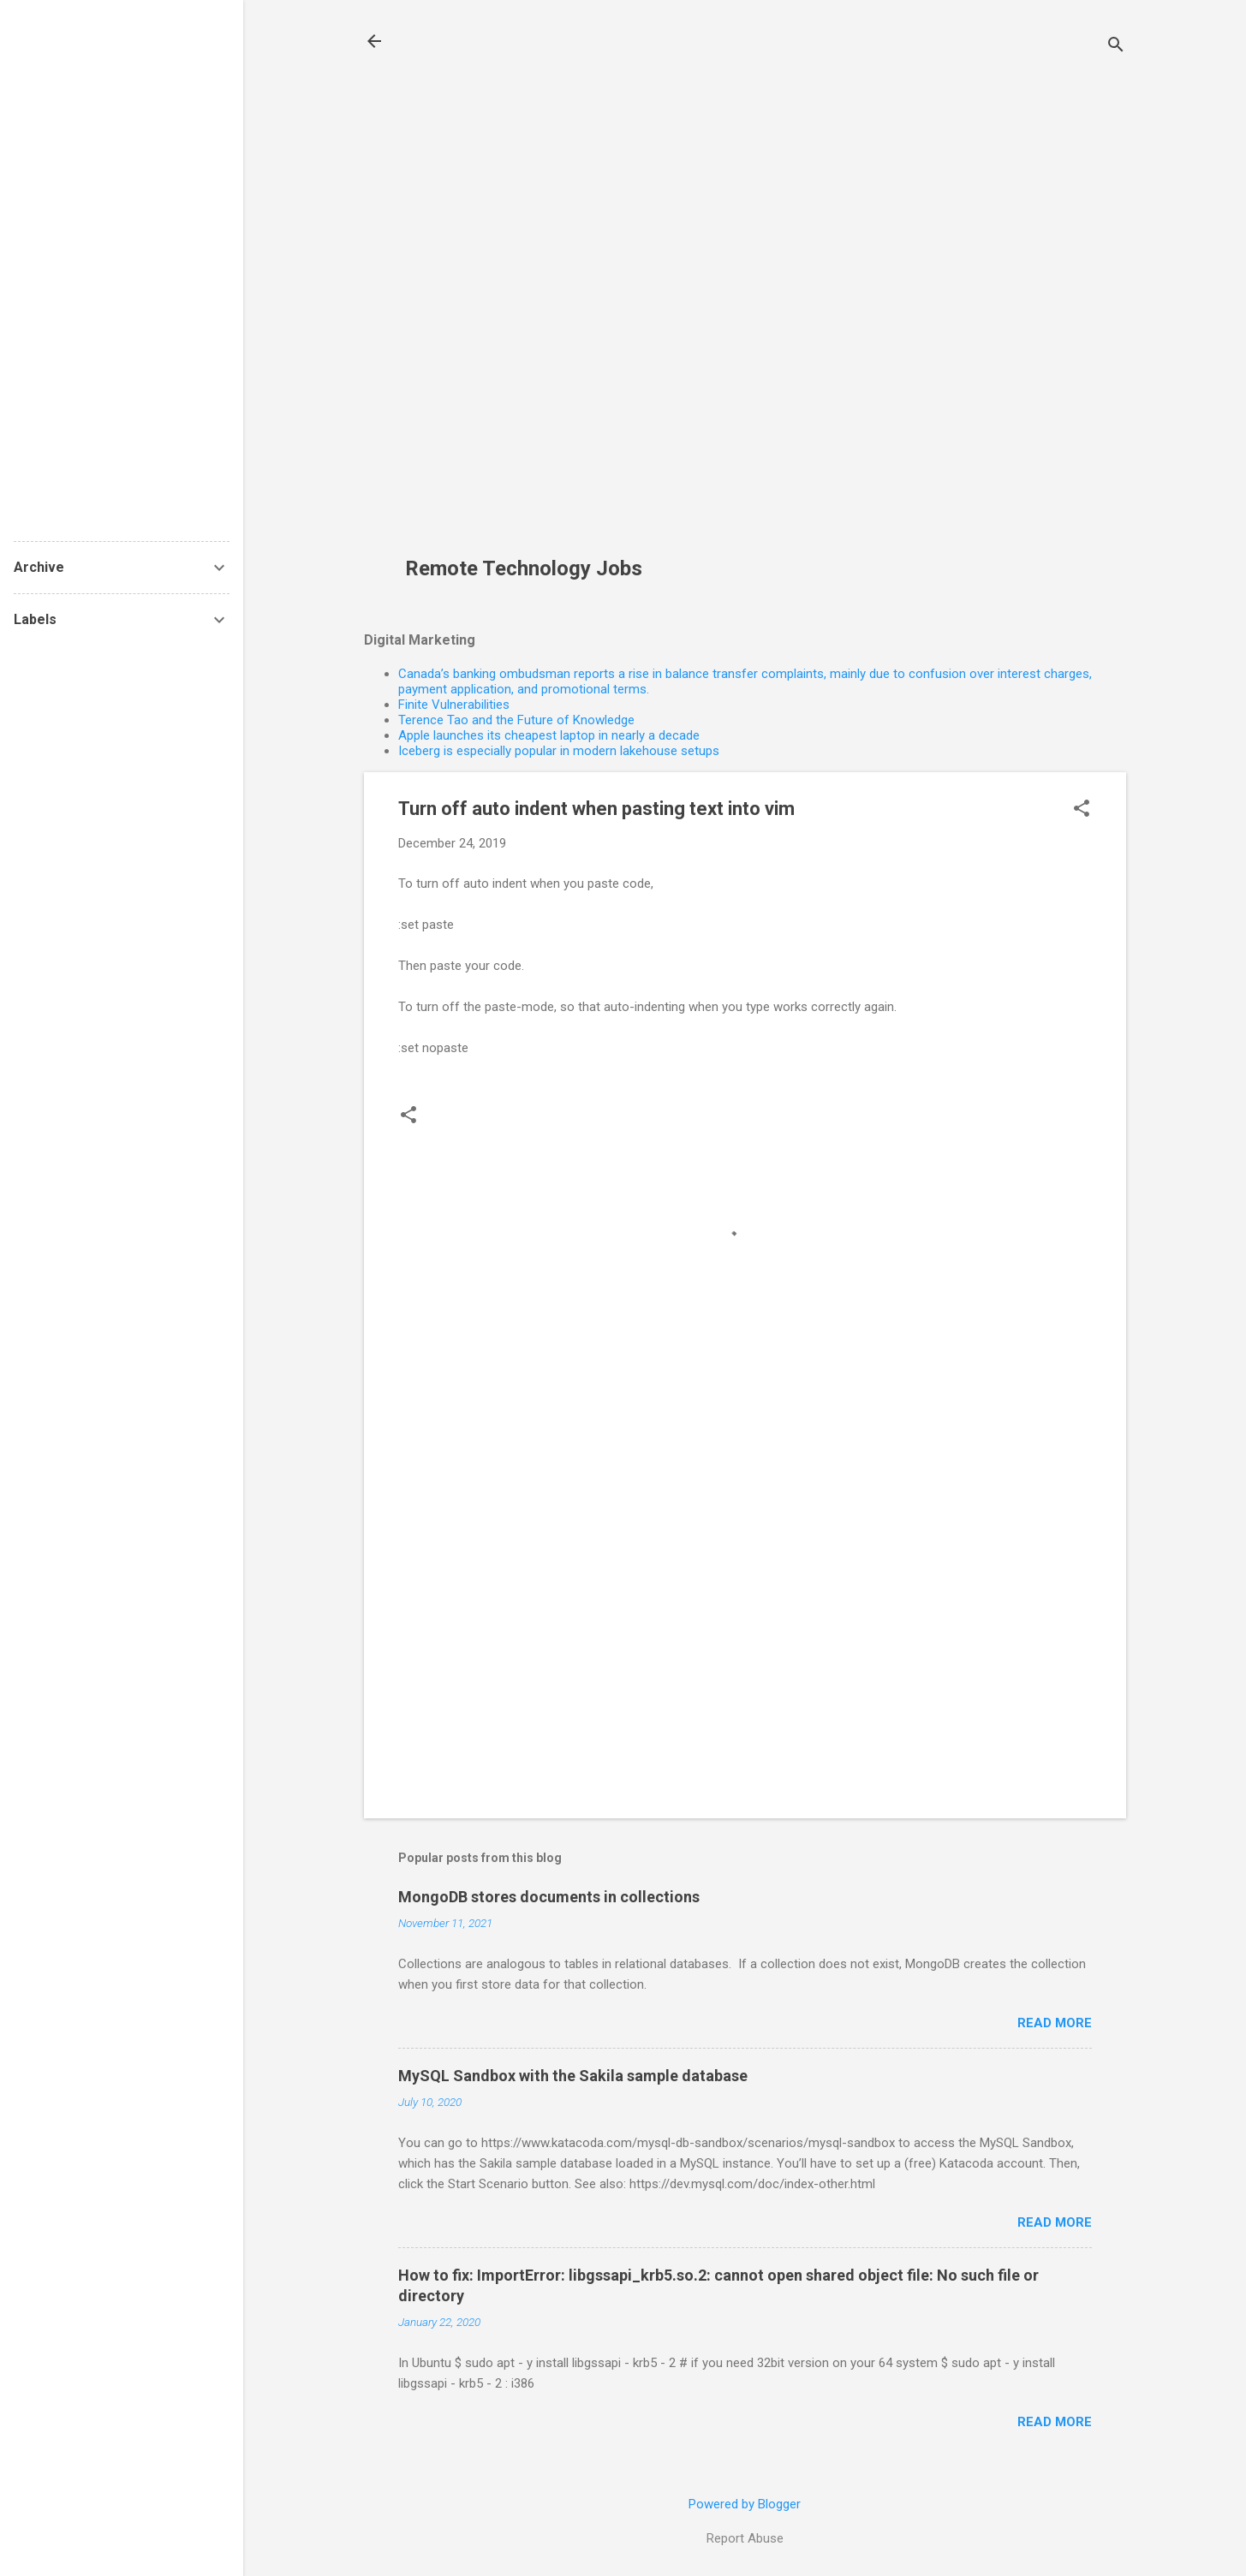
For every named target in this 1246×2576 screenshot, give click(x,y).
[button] (1081, 810)
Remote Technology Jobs (523, 568)
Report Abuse (745, 2538)
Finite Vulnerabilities (454, 704)
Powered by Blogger (745, 2504)
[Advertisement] (530, 287)
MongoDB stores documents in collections (549, 1897)
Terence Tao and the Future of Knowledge (516, 720)
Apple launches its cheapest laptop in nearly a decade (549, 735)
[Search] (1116, 47)
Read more (1054, 2023)
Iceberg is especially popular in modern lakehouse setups (558, 751)
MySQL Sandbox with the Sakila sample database (573, 2076)
